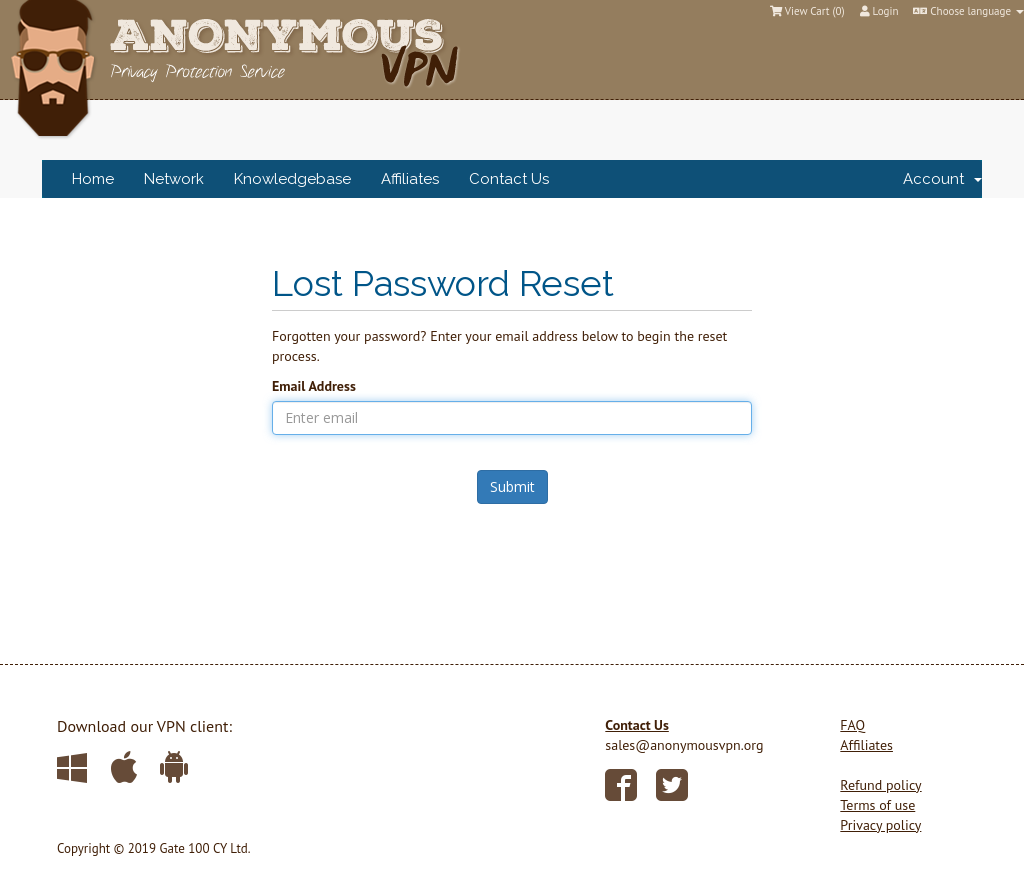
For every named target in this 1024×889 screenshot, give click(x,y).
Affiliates (410, 179)
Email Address (314, 386)
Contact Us (509, 179)
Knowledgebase (292, 179)
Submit (512, 486)
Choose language (968, 11)
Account (942, 179)
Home (93, 179)
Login (879, 11)
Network (174, 179)
